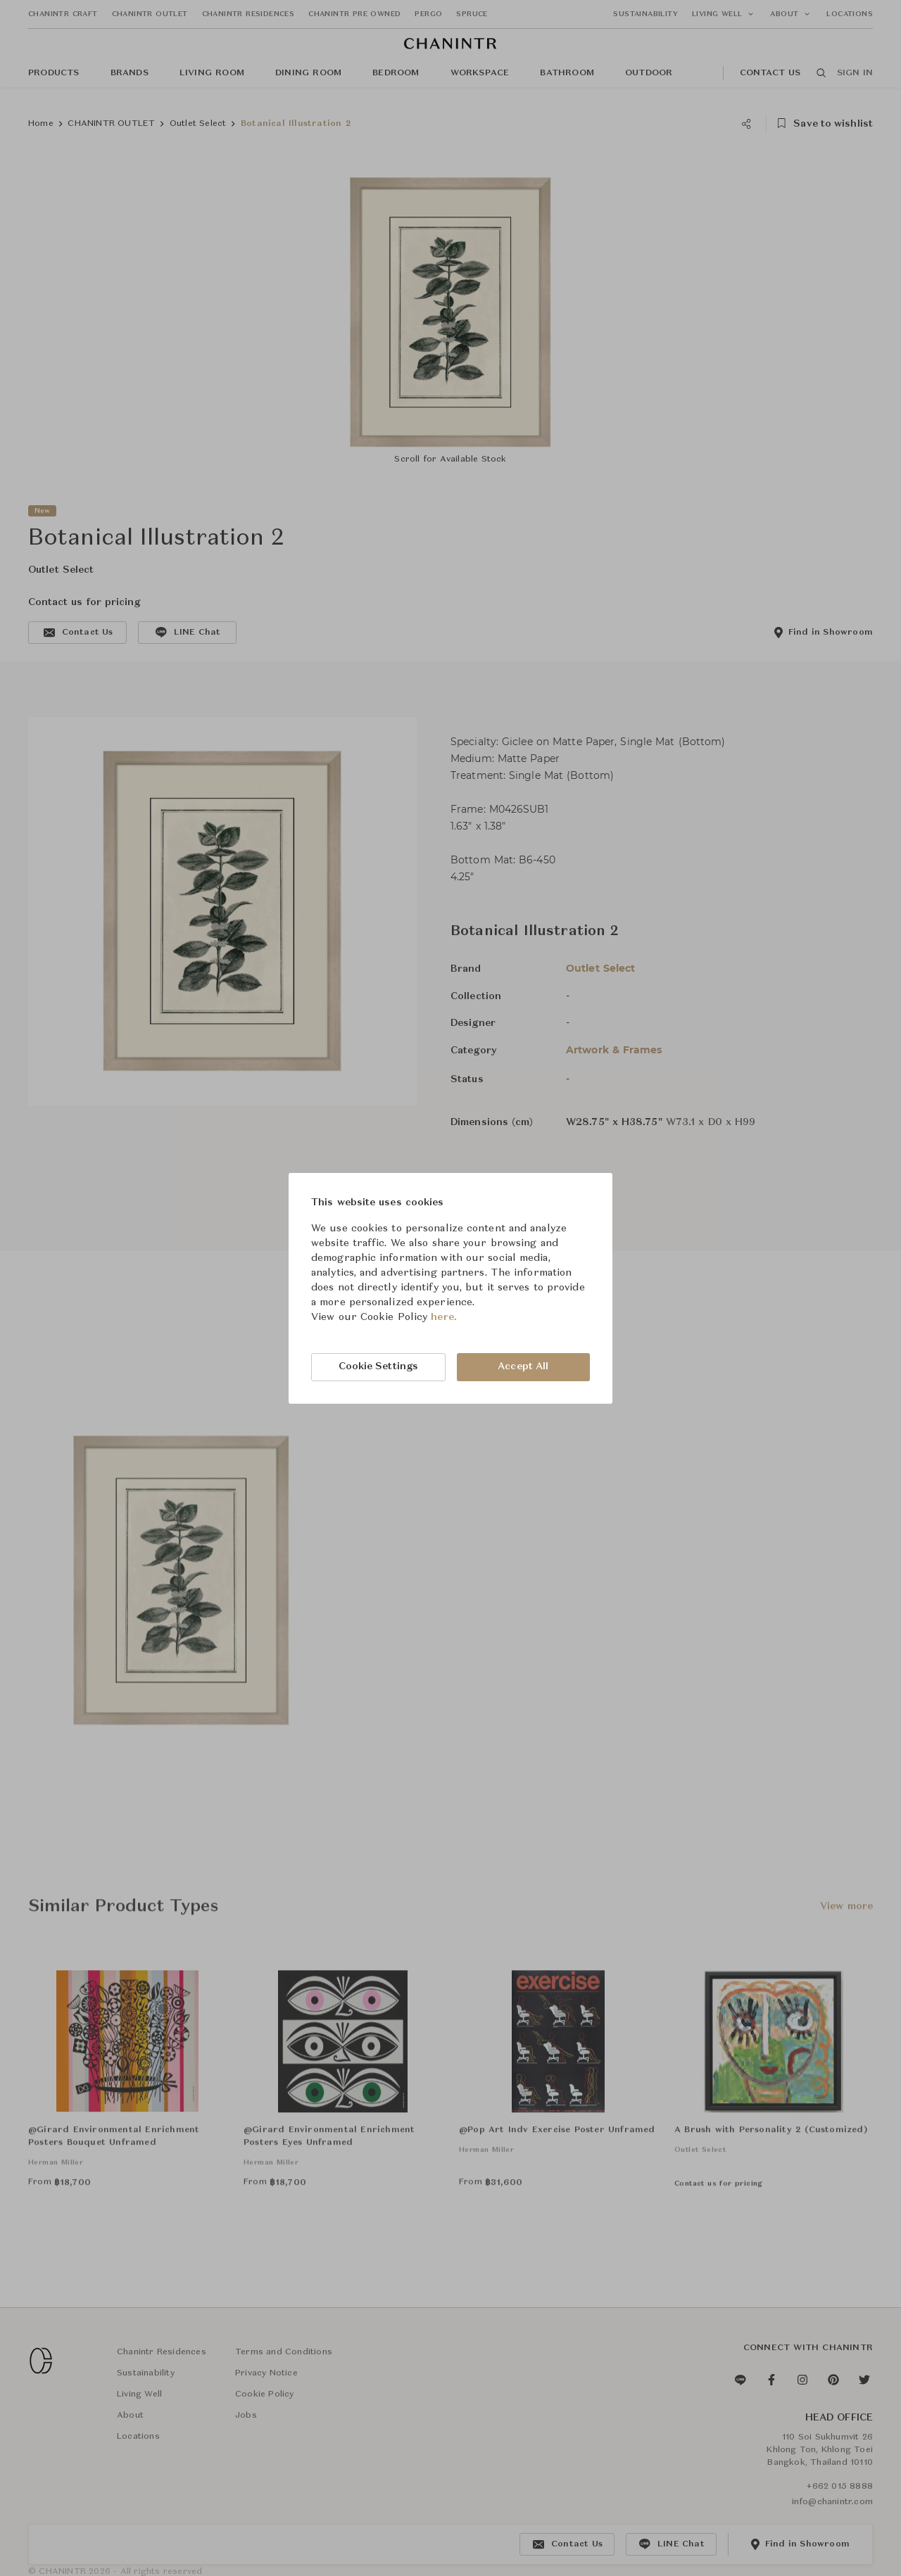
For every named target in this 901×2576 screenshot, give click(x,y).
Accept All (523, 1366)
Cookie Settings (379, 1366)
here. (444, 1317)
